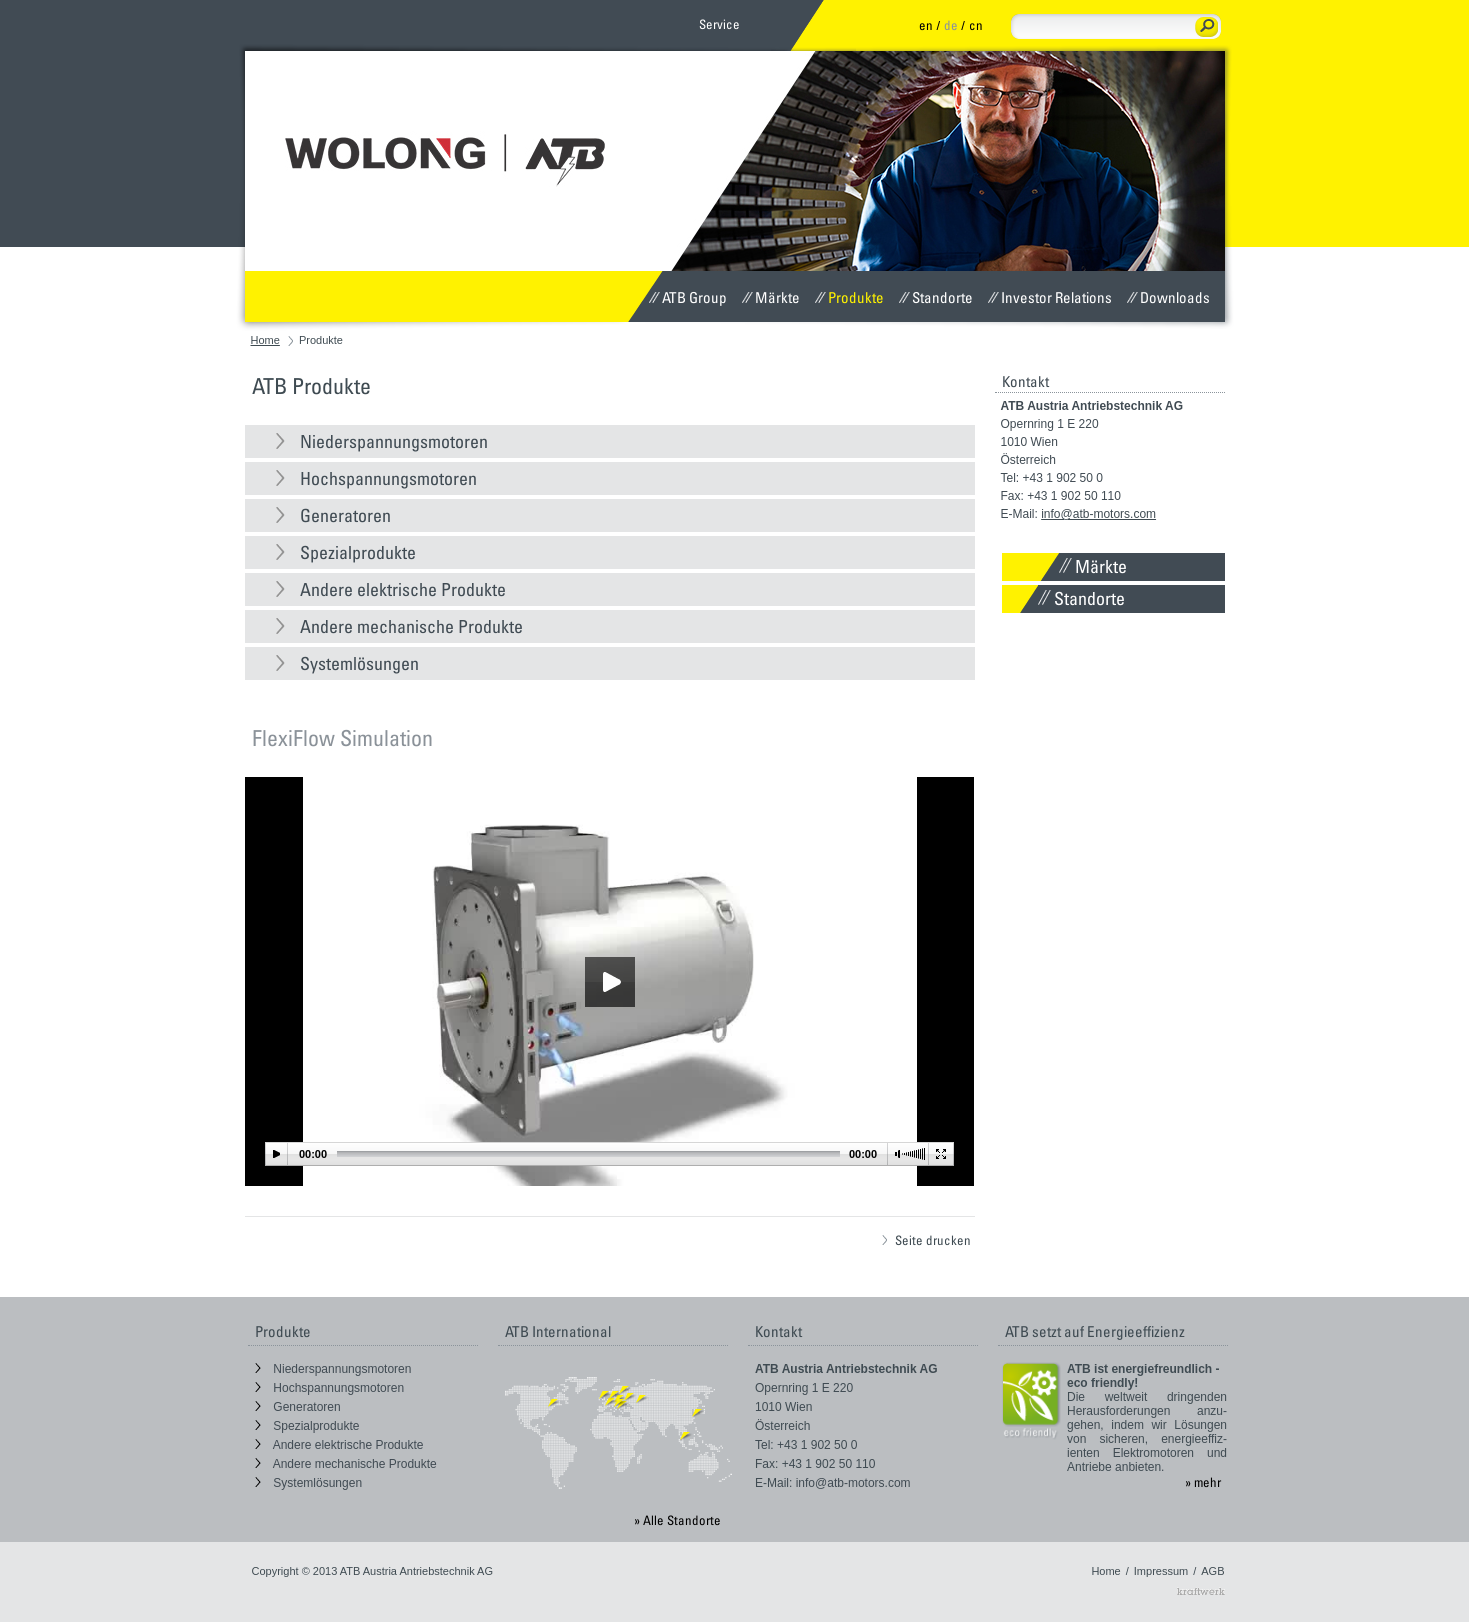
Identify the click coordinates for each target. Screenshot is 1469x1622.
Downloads (1168, 297)
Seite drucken (926, 1240)
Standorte (936, 297)
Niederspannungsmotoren (333, 1369)
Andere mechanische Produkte (346, 1464)
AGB (1212, 1571)
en (926, 25)
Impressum (1161, 1571)
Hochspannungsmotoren (329, 1388)
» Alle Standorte (677, 1520)
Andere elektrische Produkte (339, 1445)
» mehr (1203, 1482)
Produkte (849, 297)
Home (265, 340)
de (951, 25)
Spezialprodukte (307, 1426)
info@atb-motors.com (1098, 514)
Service (719, 24)
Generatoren (298, 1407)
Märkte (771, 297)
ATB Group (688, 297)
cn (976, 25)
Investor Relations (1050, 297)
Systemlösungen (308, 1483)
